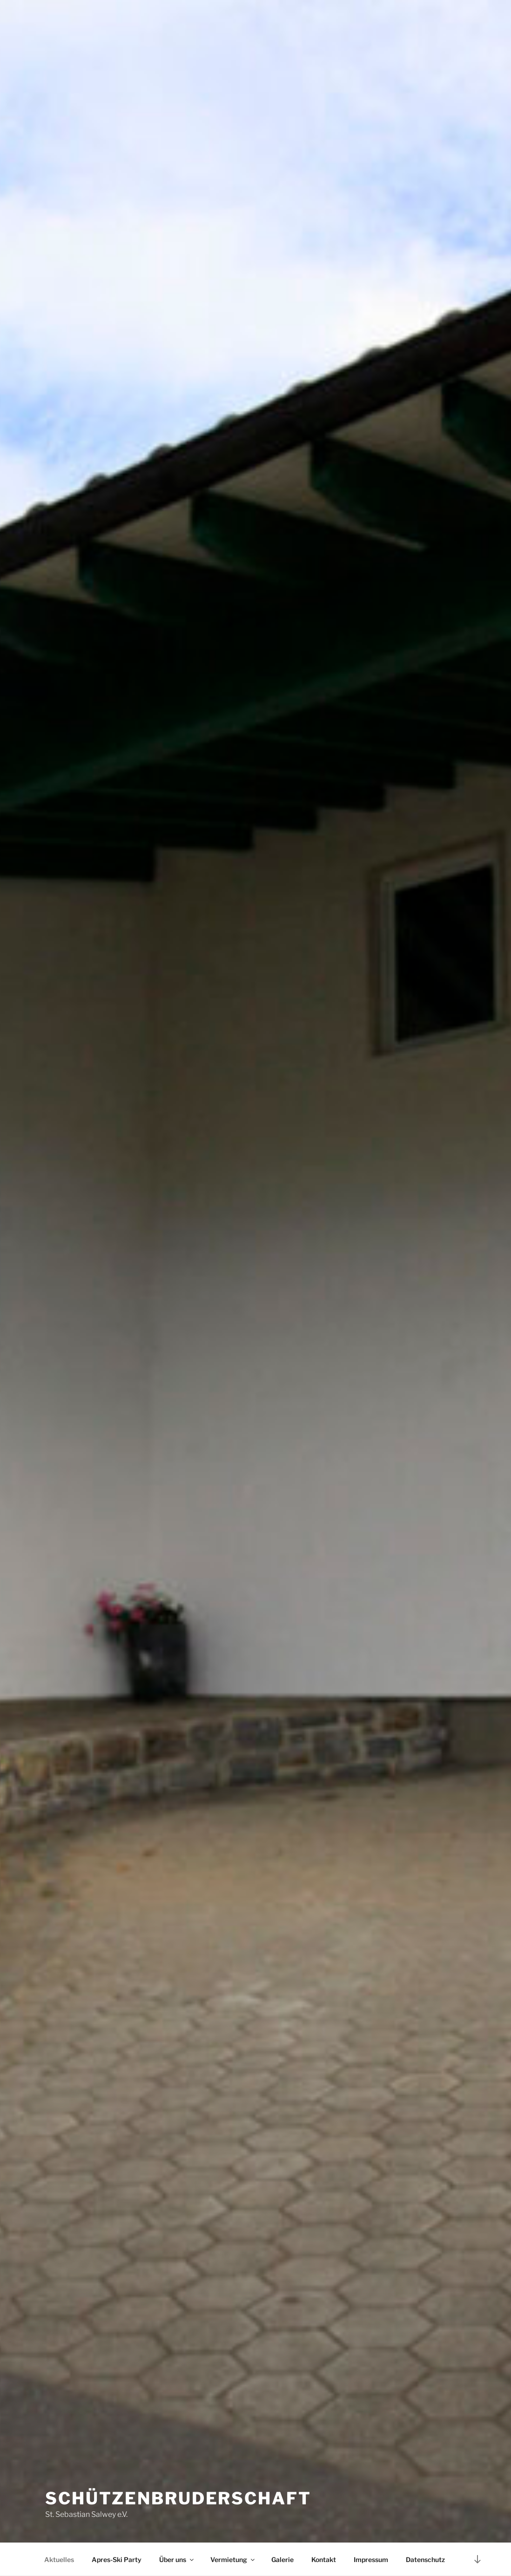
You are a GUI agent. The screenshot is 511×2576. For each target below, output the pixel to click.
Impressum (371, 2559)
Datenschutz (425, 2559)
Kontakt (323, 2559)
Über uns (177, 2559)
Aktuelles (59, 2559)
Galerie (282, 2559)
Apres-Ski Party (116, 2559)
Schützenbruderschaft (178, 2498)
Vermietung (233, 2559)
